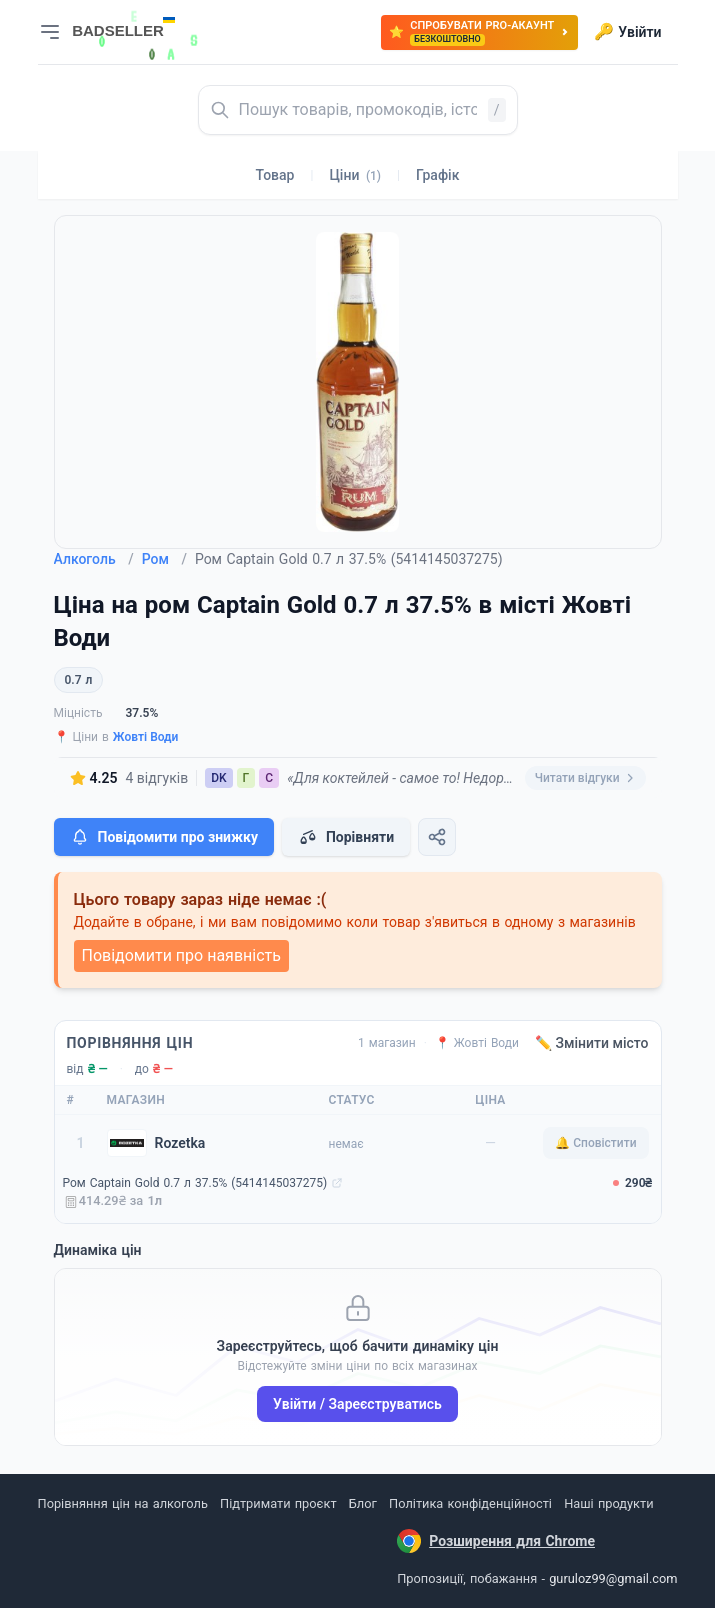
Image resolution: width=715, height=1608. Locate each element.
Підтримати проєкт (278, 1503)
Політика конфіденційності (470, 1503)
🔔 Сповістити (595, 1143)
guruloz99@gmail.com (613, 1578)
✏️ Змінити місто (592, 1043)
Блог (363, 1503)
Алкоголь (94, 559)
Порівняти (346, 837)
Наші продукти (608, 1503)
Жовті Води (146, 737)
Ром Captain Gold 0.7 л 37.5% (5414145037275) (195, 1183)
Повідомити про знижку (164, 837)
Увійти (627, 32)
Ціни (355, 175)
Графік (437, 175)
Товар (275, 175)
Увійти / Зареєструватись (357, 1404)
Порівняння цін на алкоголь (123, 1503)
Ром (164, 559)
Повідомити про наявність (181, 955)
